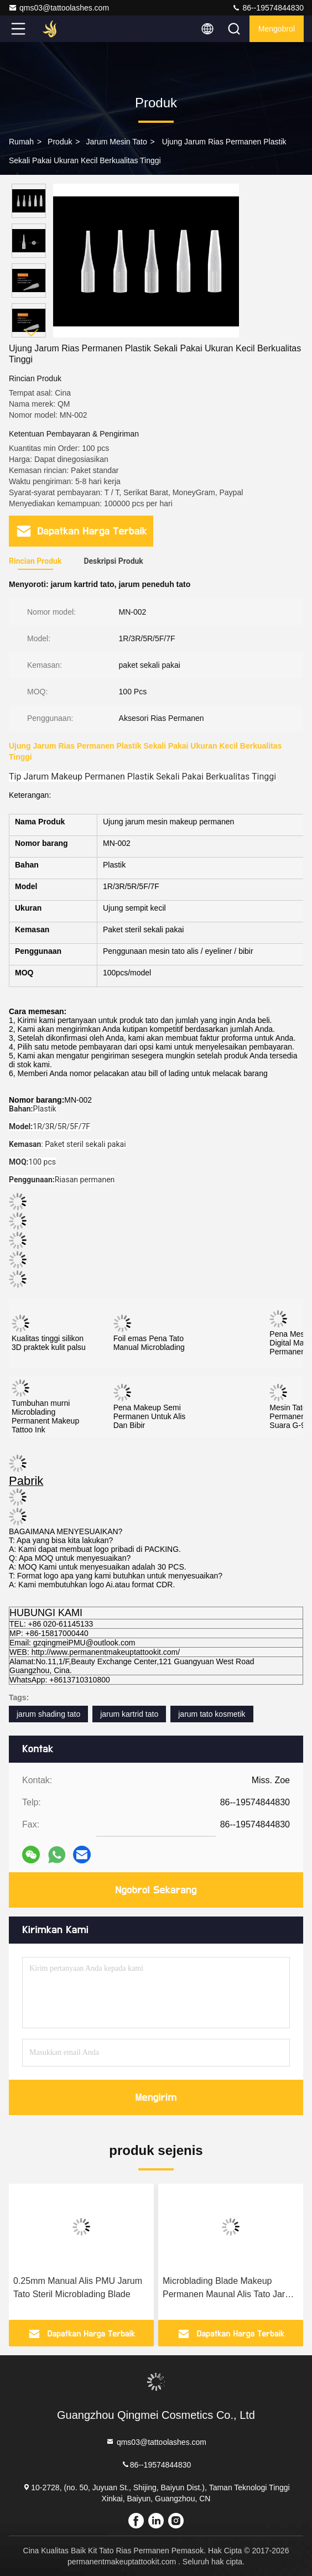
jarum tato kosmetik (211, 1714)
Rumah (21, 141)
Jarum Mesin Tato (116, 141)
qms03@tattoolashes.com (58, 7)
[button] (31, 332)
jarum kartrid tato (129, 1714)
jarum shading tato (48, 1714)
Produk (60, 141)
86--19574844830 (268, 7)
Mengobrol (276, 28)
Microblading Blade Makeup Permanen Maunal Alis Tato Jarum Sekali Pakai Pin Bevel (230, 2288)
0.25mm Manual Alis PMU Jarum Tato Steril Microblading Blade (77, 2287)
